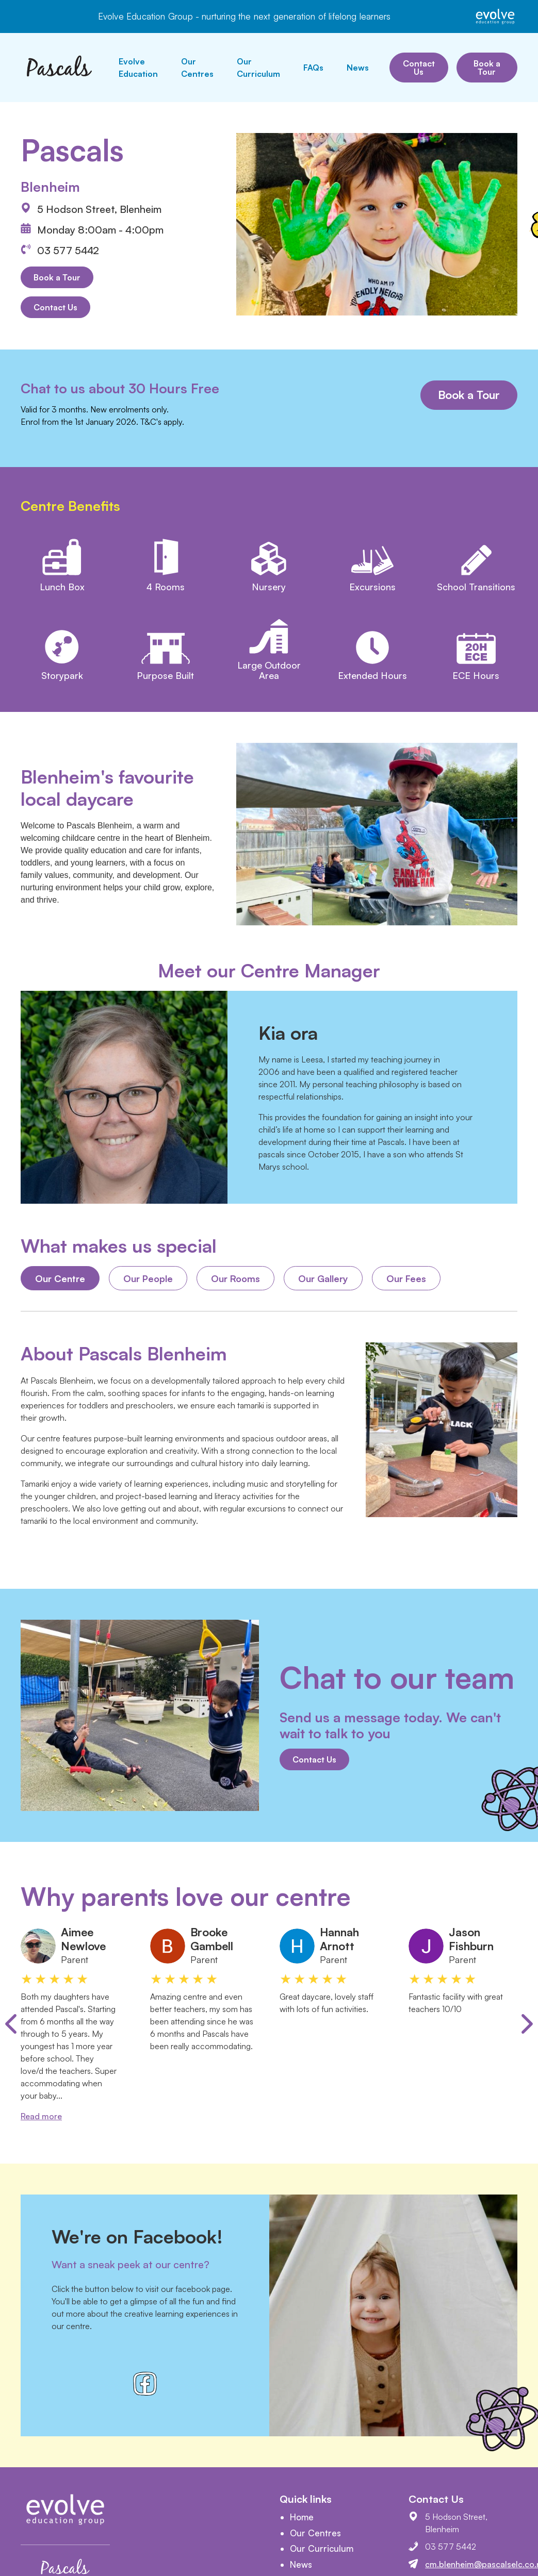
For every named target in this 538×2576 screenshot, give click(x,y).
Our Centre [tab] (60, 1278)
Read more (41, 2116)
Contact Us (419, 67)
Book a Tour (487, 67)
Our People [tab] (148, 1278)
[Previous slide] (11, 2024)
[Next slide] (527, 2024)
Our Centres (197, 67)
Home (302, 2517)
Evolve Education (138, 67)
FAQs (313, 67)
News (358, 67)
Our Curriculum (258, 67)
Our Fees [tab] (406, 1278)
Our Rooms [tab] (235, 1278)
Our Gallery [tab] (323, 1278)
